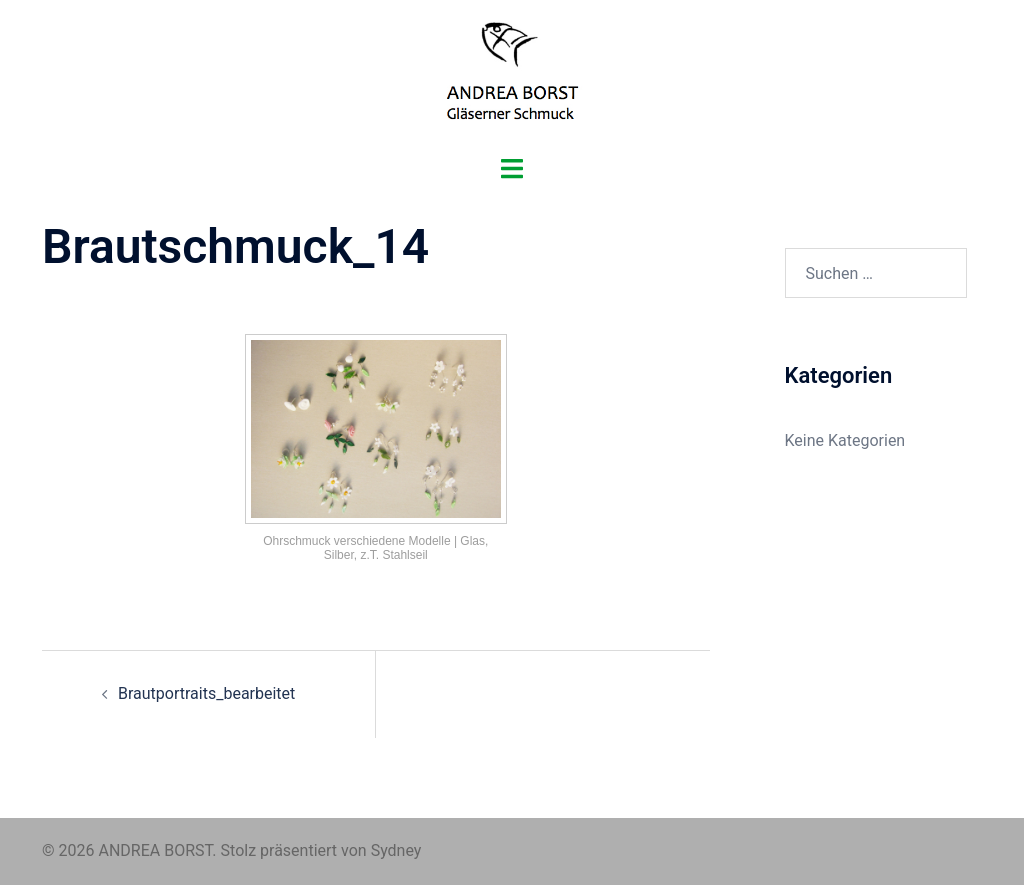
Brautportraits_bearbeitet (206, 693)
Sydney (396, 850)
